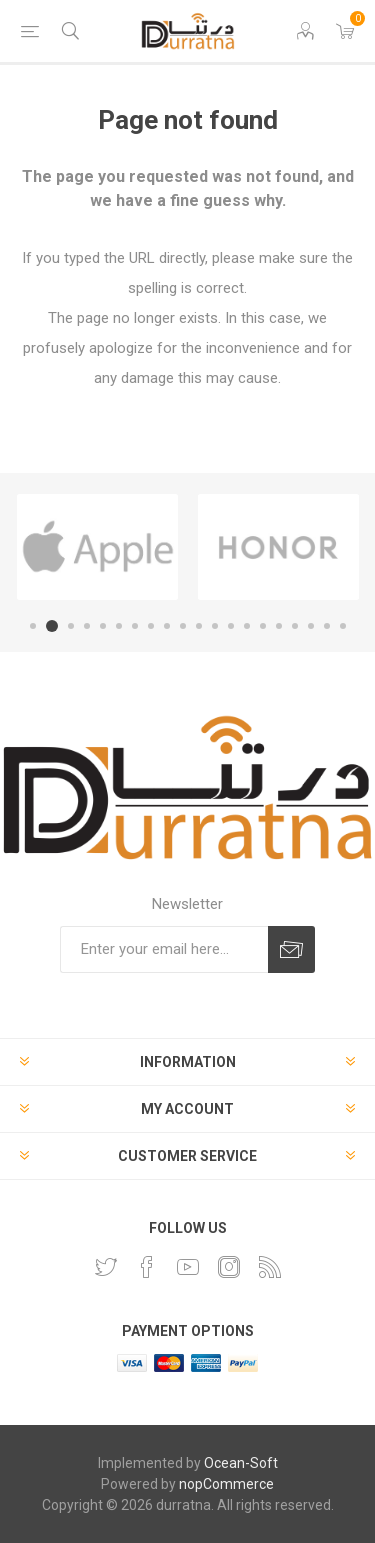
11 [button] (199, 626)
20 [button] (343, 626)
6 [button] (119, 626)
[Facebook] (147, 1267)
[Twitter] (106, 1267)
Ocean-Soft (241, 1463)
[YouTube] (188, 1267)
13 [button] (231, 626)
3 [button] (71, 626)
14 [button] (247, 626)
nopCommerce (226, 1484)
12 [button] (215, 626)
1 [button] (33, 626)
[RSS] (270, 1267)
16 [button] (279, 626)
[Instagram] (229, 1267)
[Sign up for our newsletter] (164, 949)
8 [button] (151, 626)
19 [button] (327, 626)
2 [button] (52, 626)
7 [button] (135, 626)
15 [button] (263, 626)
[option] (97, 547)
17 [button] (295, 626)
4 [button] (87, 626)
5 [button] (103, 626)
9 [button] (167, 626)
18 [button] (311, 626)
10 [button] (183, 626)
